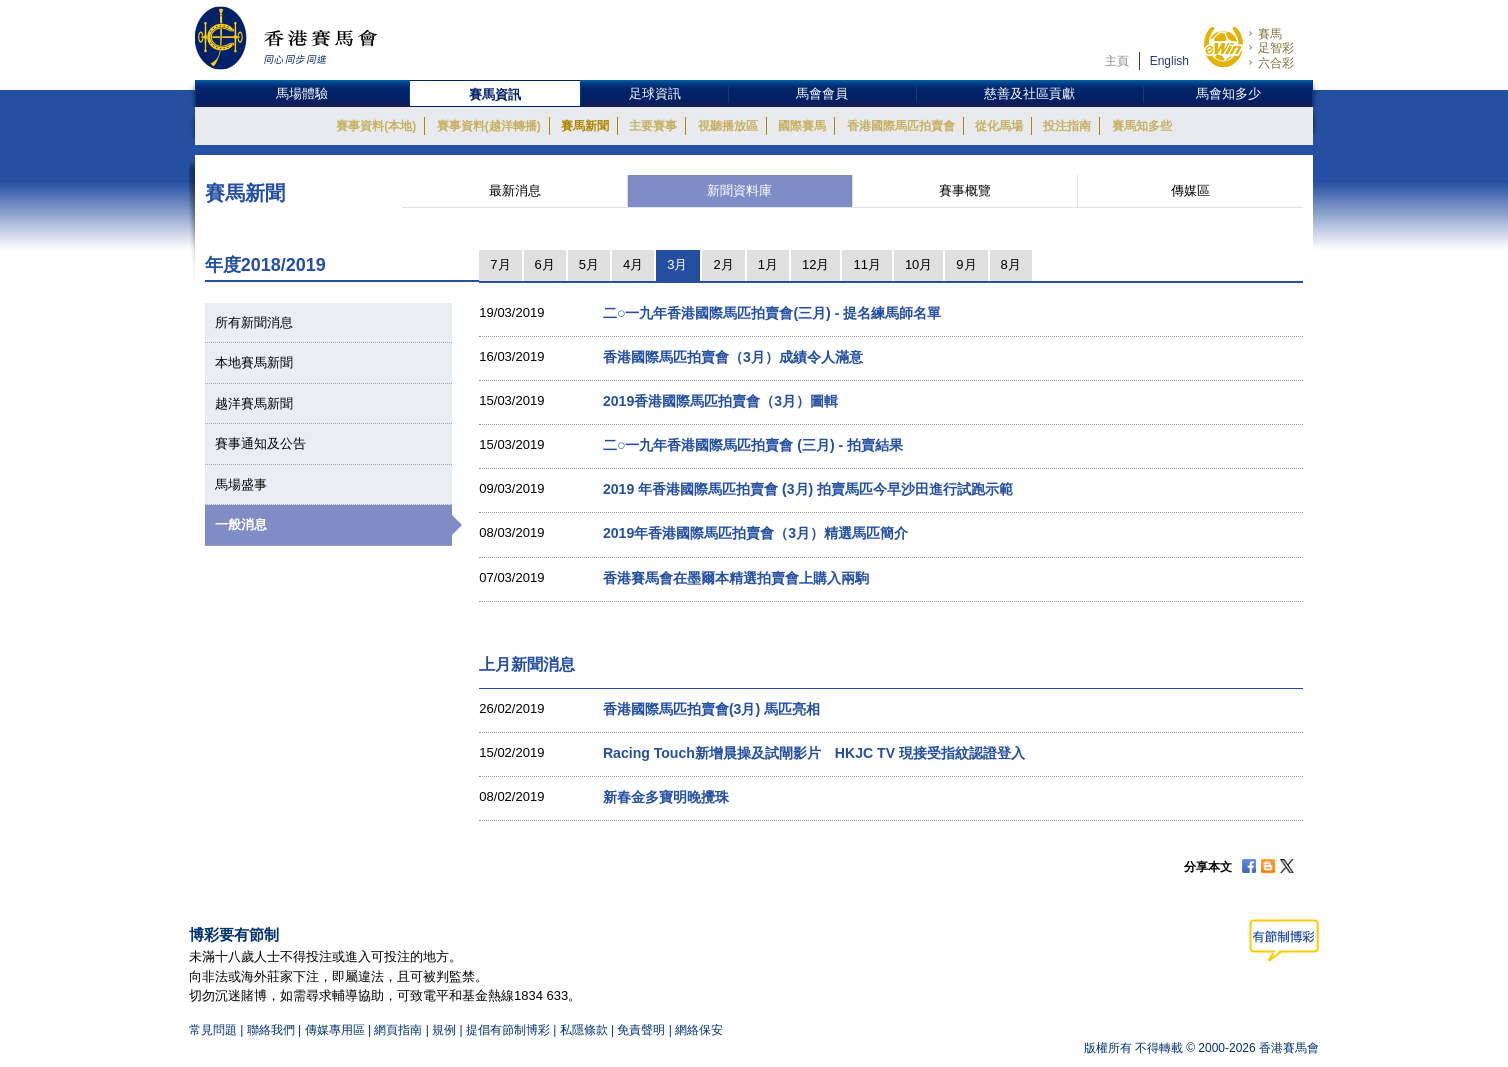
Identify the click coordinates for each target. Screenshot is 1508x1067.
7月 (500, 264)
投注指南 (1067, 126)
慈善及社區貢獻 (1029, 93)
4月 (633, 264)
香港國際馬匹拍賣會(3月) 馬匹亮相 (711, 709)
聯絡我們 (271, 1030)
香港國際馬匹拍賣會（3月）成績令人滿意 (733, 357)
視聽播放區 (728, 126)
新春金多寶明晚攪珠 (666, 797)
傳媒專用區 (335, 1030)
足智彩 (1276, 48)
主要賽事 (653, 126)
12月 (815, 264)
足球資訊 (655, 93)
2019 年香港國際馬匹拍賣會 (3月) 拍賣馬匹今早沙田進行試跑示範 (808, 489)
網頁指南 (398, 1030)
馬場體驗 (302, 93)
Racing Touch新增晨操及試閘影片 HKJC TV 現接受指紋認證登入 (814, 753)
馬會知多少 (1228, 93)
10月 (918, 264)
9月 (966, 264)
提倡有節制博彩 (508, 1030)
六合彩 (1276, 63)
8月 (1011, 264)
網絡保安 (699, 1030)
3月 (677, 264)
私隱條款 (584, 1030)
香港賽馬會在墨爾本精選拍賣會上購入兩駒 (736, 578)
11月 (866, 264)
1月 (768, 264)
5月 (589, 264)
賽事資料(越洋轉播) (489, 126)
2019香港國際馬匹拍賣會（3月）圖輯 (720, 401)
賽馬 (1270, 34)
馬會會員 (822, 93)
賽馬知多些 (1142, 126)
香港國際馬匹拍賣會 (901, 126)
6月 (545, 264)
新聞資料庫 (739, 190)
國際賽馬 (802, 126)
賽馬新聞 (585, 126)
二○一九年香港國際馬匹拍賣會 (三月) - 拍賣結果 (753, 445)
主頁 (1117, 61)
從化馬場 (999, 126)
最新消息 (515, 190)
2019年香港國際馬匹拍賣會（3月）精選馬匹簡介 (755, 533)
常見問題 (213, 1030)
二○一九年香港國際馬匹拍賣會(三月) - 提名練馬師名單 (772, 313)
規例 (445, 1030)
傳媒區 (1190, 190)
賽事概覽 (965, 190)
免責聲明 (641, 1030)
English (1169, 61)
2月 (723, 264)
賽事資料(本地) (376, 126)
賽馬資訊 (495, 94)
